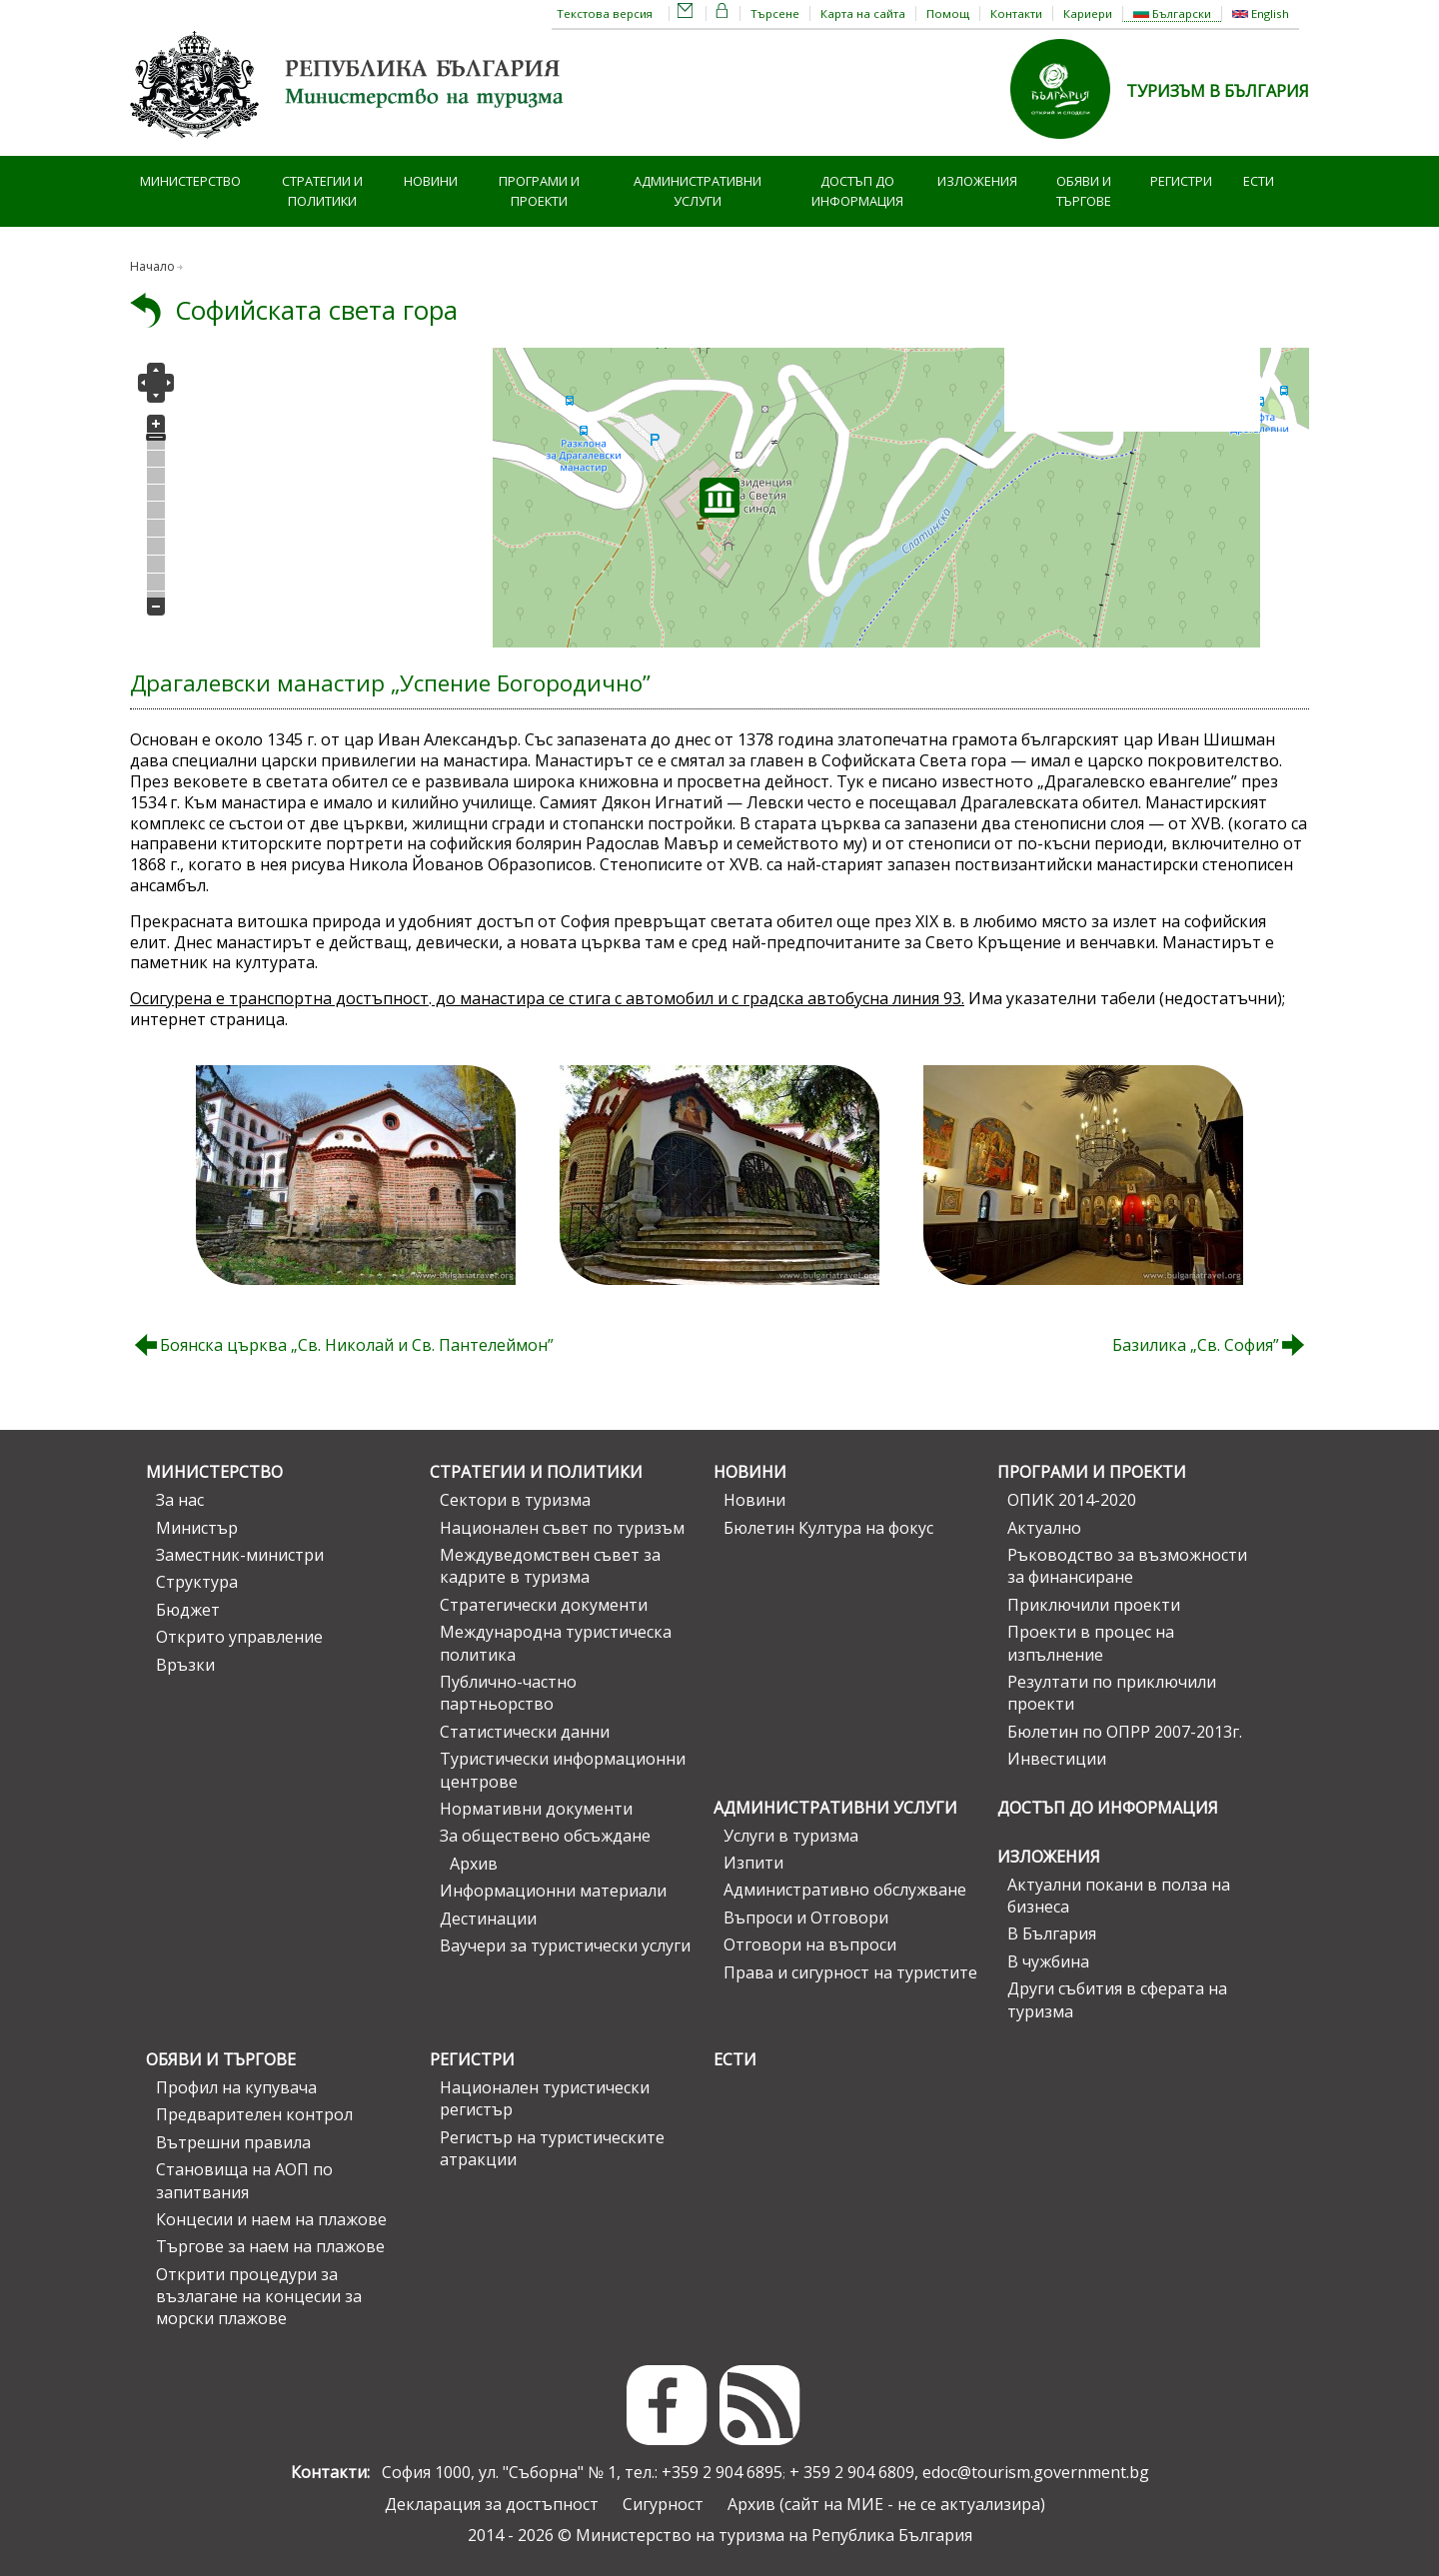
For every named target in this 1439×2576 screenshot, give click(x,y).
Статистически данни (525, 1732)
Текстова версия (605, 13)
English (1260, 13)
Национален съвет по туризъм (562, 1528)
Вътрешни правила (233, 2142)
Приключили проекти (1093, 1605)
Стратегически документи (544, 1605)
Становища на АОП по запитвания (244, 2180)
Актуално (1044, 1528)
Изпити (753, 1863)
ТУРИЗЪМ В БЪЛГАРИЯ (1217, 91)
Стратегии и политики (322, 191)
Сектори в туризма (515, 1500)
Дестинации (488, 1919)
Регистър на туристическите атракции (552, 2148)
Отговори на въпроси (809, 1944)
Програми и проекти (539, 191)
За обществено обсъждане (545, 1836)
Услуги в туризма (790, 1836)
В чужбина (1048, 1961)
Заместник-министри (240, 1555)
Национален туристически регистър (545, 2098)
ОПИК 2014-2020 (1071, 1500)
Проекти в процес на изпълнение (1090, 1643)
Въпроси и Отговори (805, 1918)
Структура (197, 1582)
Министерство (190, 181)
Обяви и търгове (1083, 191)
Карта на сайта (862, 13)
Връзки (185, 1665)
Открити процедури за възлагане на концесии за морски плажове (259, 2296)
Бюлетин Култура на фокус (828, 1528)
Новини (431, 181)
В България (1051, 1933)
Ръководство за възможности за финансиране (1127, 1566)
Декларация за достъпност (492, 2504)
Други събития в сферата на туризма (1117, 1999)
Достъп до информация (857, 191)
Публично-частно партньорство (508, 1693)
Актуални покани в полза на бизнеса (1118, 1896)
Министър (197, 1528)
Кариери (1087, 13)
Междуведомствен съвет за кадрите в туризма (550, 1566)
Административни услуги (697, 191)
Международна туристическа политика (556, 1643)
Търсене (774, 13)
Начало (152, 266)
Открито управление (239, 1637)
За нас (180, 1500)
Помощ (947, 13)
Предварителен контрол (254, 2114)
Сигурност (663, 2504)
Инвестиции (1056, 1759)
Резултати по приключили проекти (1111, 1693)
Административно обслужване (844, 1890)
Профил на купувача (236, 2087)
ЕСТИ (1258, 181)
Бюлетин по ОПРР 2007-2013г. (1124, 1732)
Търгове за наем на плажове (270, 2246)
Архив (474, 1864)
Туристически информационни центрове (563, 1770)
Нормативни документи (536, 1809)
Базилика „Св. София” (1195, 1345)
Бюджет (188, 1610)
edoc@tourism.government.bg (1035, 2472)
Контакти (1016, 13)
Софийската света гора (316, 310)
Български (1172, 13)
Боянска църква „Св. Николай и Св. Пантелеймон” (357, 1345)
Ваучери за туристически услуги (565, 1945)
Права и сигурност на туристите (850, 1972)
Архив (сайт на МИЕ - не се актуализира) (886, 2504)
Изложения (977, 181)
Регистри (1181, 181)
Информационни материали (553, 1891)
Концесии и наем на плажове (271, 2219)
